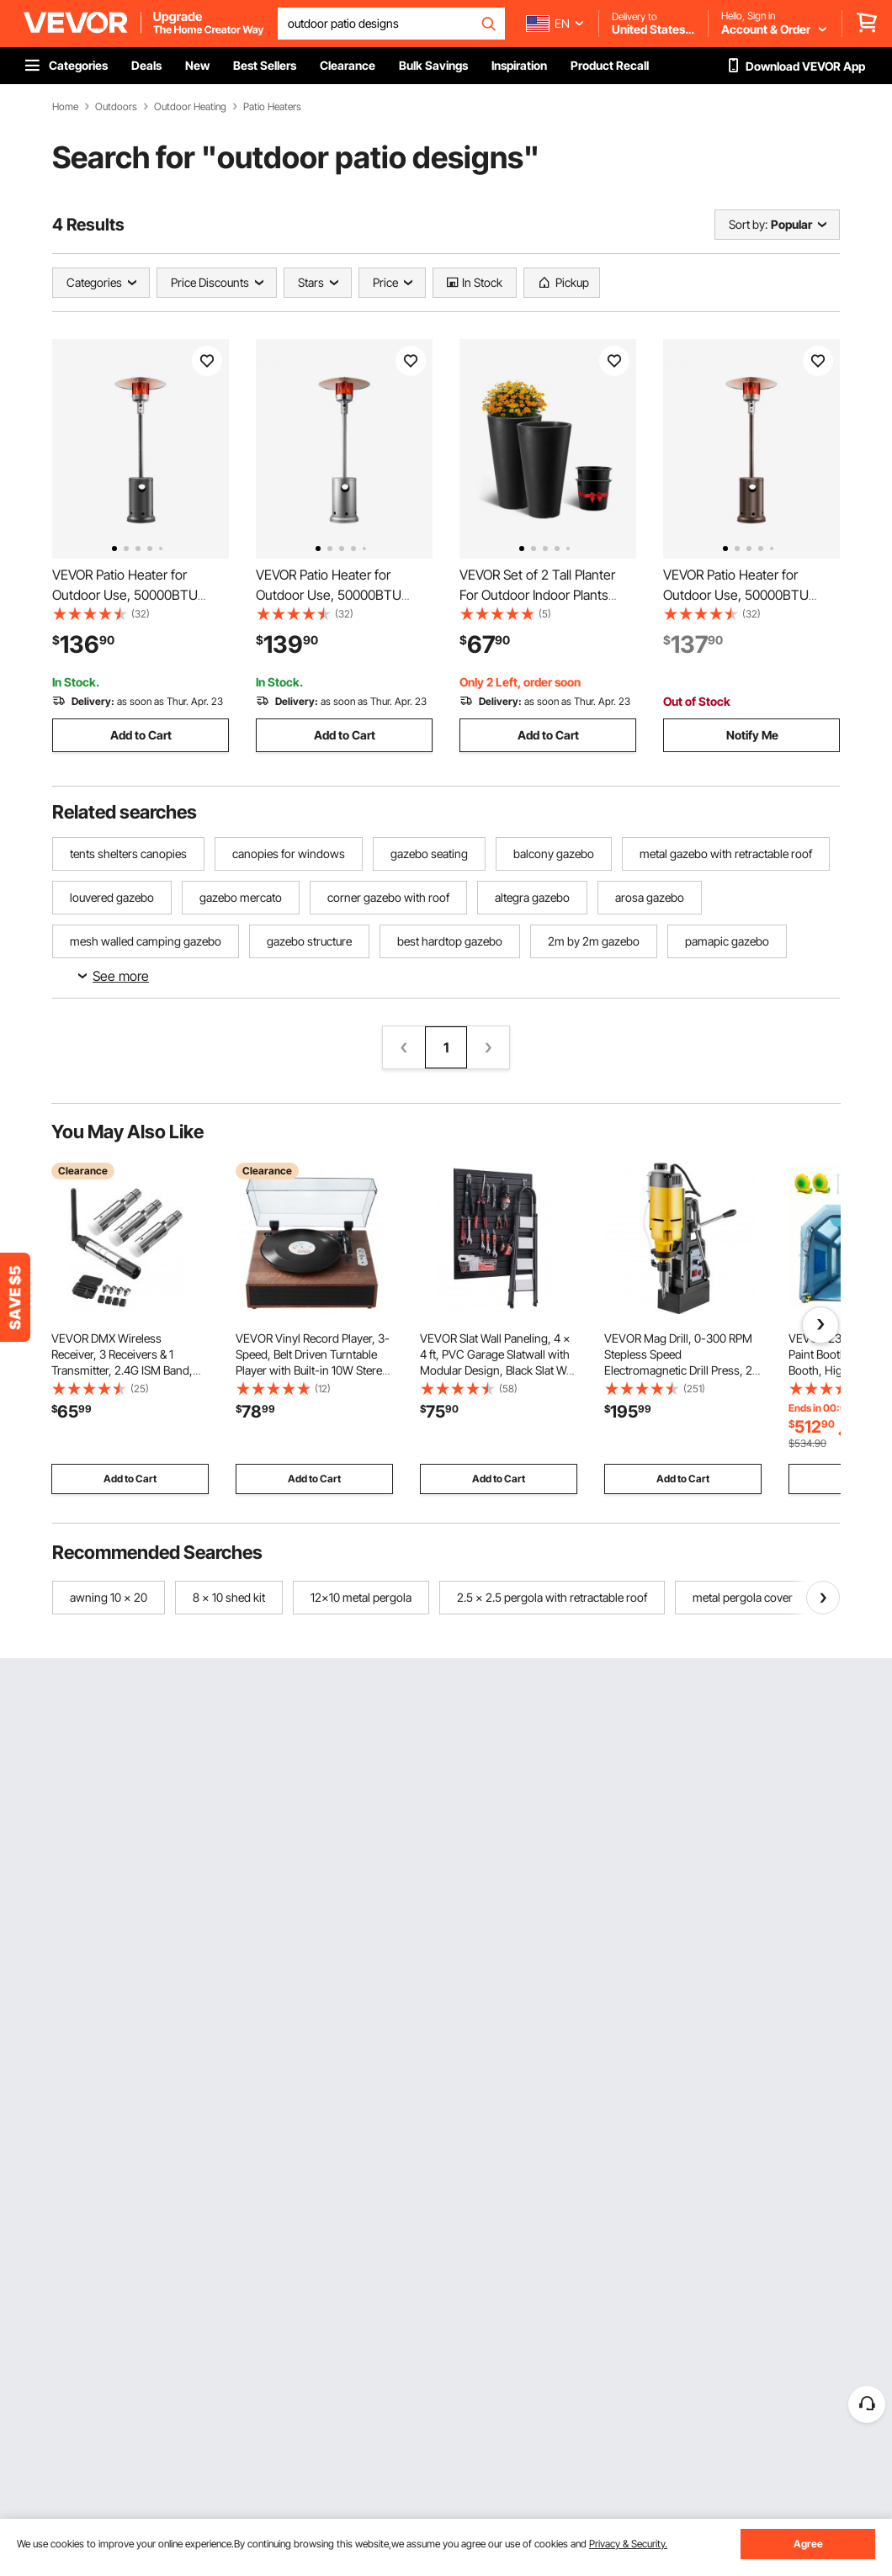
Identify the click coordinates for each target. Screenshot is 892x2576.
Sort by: (748, 224)
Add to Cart (141, 735)
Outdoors (116, 107)
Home (65, 107)
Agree (808, 2543)
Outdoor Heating (190, 107)
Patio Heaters (272, 107)
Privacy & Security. (628, 2543)
